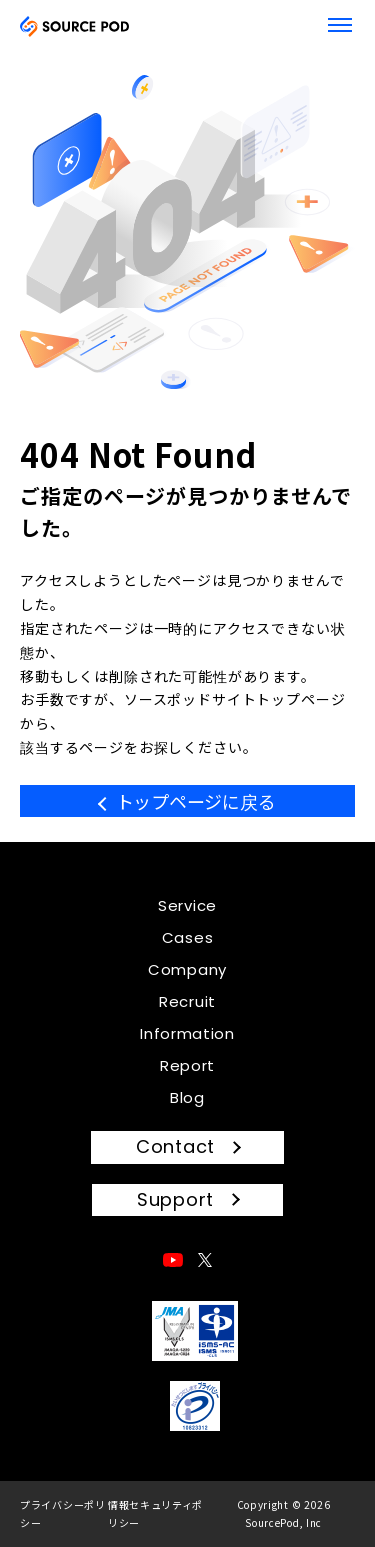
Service (187, 905)
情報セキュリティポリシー (155, 1513)
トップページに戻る (196, 801)
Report (187, 1065)
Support (175, 1199)
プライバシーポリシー (63, 1513)
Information (187, 1033)
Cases (188, 937)
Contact (175, 1146)
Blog (187, 1097)
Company (187, 969)
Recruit (187, 1001)
